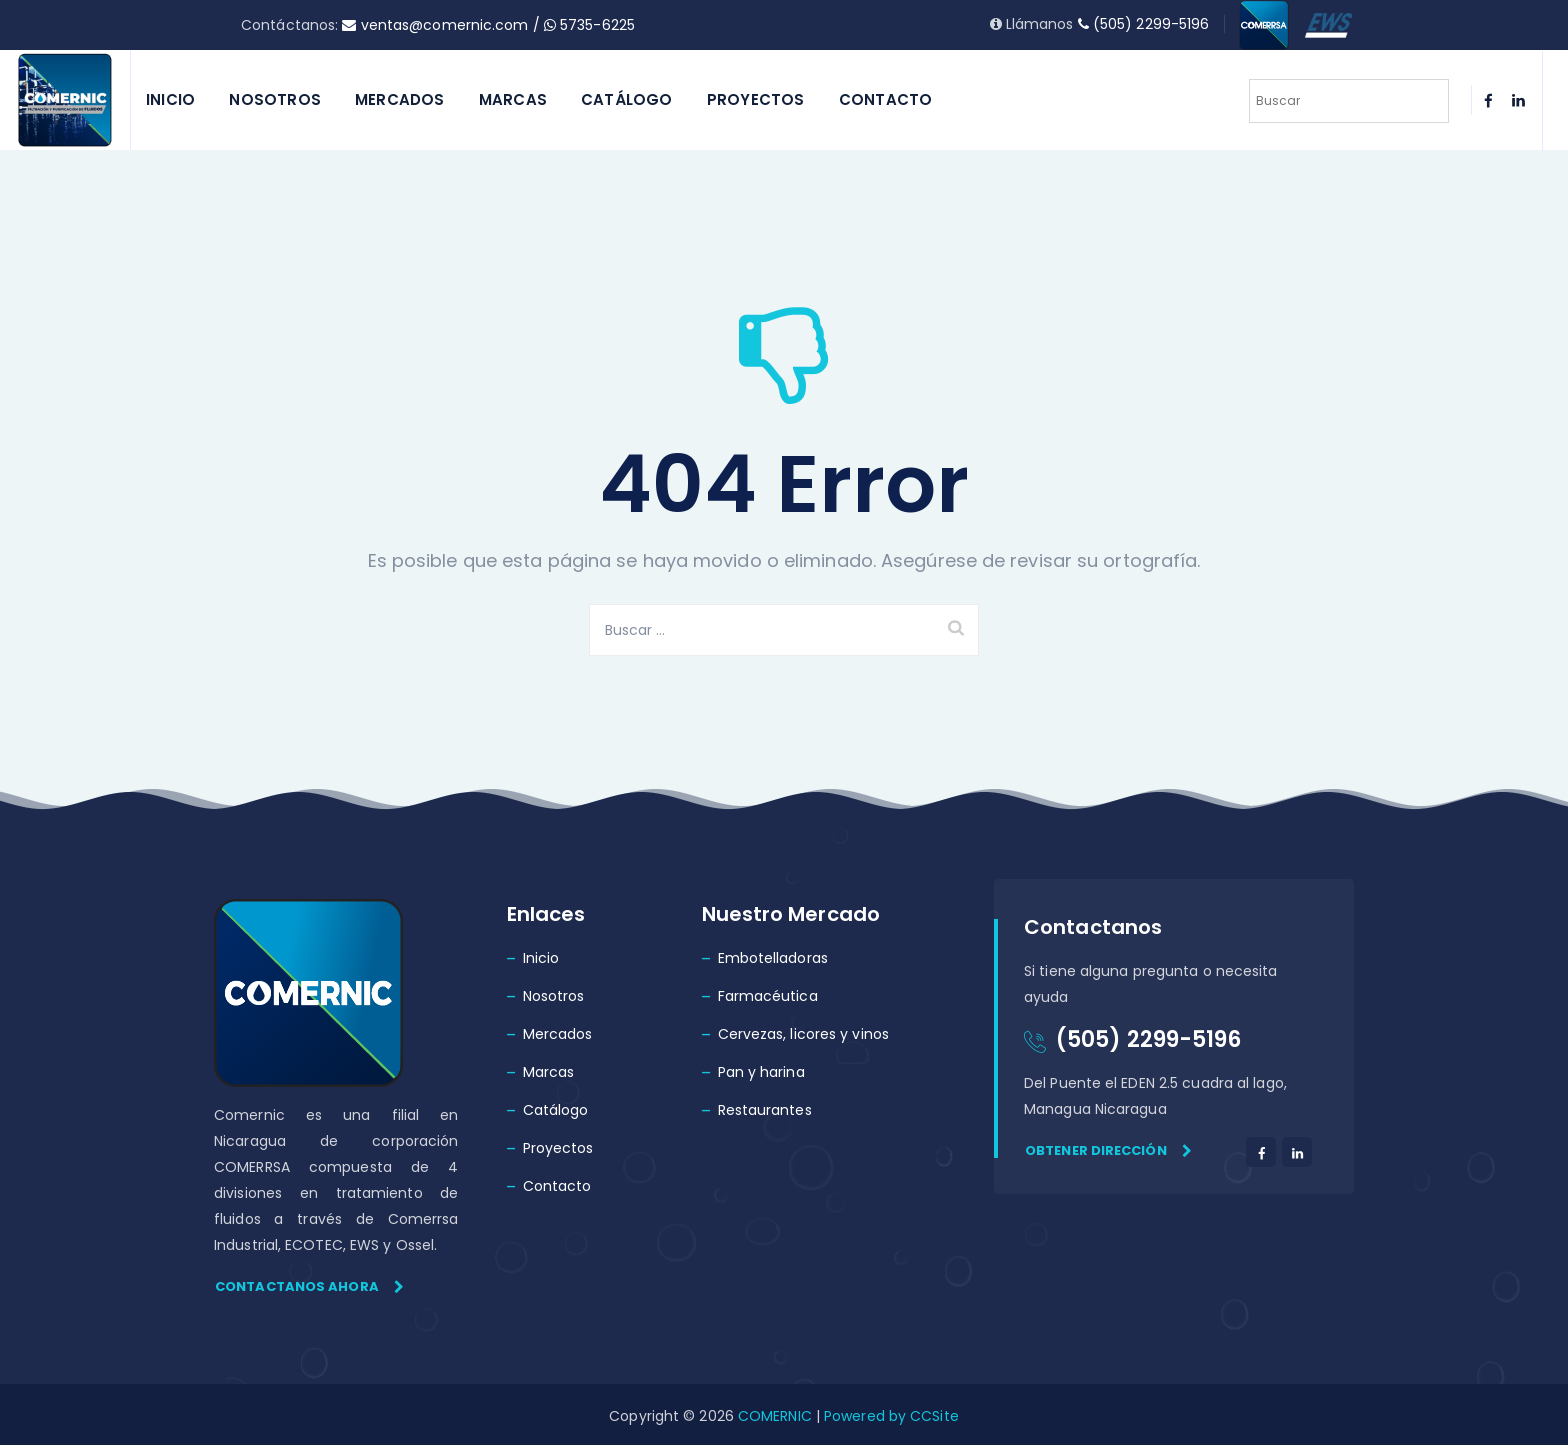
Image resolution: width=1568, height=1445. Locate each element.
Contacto (886, 99)
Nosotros (275, 99)
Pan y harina (761, 1072)
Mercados (400, 99)
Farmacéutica (768, 996)
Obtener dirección (1108, 1150)
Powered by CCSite (889, 1416)
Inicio (170, 99)
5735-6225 (589, 25)
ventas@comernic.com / (442, 25)
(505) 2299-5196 (1144, 24)
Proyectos (756, 99)
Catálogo (627, 99)
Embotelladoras (773, 958)
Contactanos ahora (309, 1286)
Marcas (513, 99)
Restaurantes (765, 1110)
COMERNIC (775, 1416)
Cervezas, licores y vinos (804, 1034)
